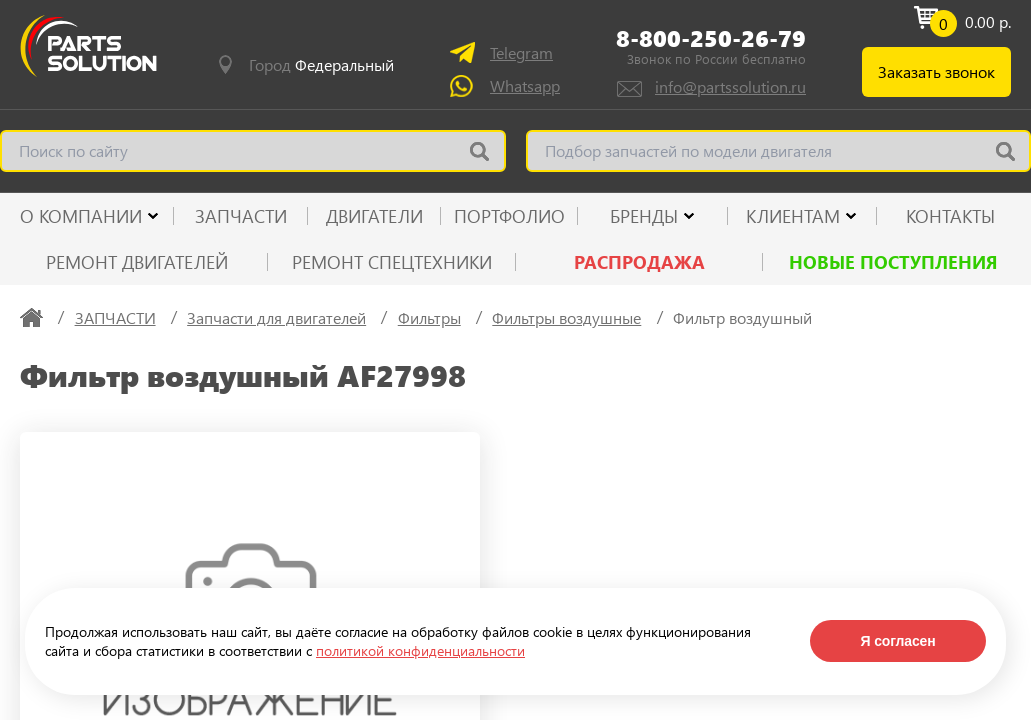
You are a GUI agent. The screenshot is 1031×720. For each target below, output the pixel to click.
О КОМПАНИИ (81, 216)
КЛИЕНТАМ (793, 216)
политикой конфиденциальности (420, 650)
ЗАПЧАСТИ (241, 216)
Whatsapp (525, 85)
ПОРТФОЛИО (509, 216)
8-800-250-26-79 (711, 37)
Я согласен (897, 641)
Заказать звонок (936, 71)
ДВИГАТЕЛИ (374, 216)
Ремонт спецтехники (392, 262)
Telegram (521, 52)
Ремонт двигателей (137, 262)
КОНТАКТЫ (950, 216)
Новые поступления (893, 262)
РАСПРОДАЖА (639, 262)
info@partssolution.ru (730, 86)
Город (321, 65)
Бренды (644, 216)
